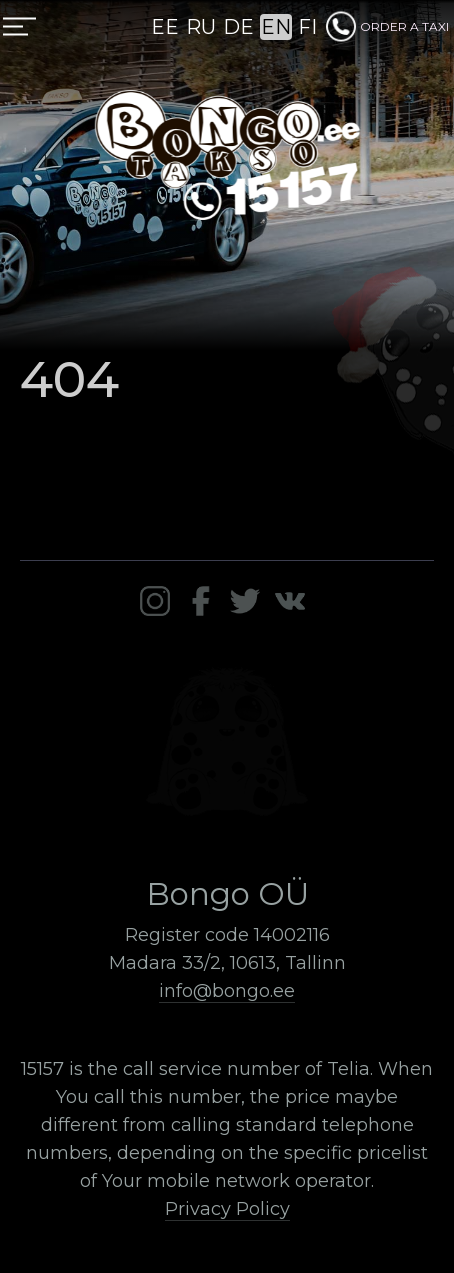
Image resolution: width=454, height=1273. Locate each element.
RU (201, 27)
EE (165, 27)
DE (238, 27)
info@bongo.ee (227, 991)
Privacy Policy (227, 1209)
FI (307, 27)
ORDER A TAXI (387, 26)
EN (276, 27)
